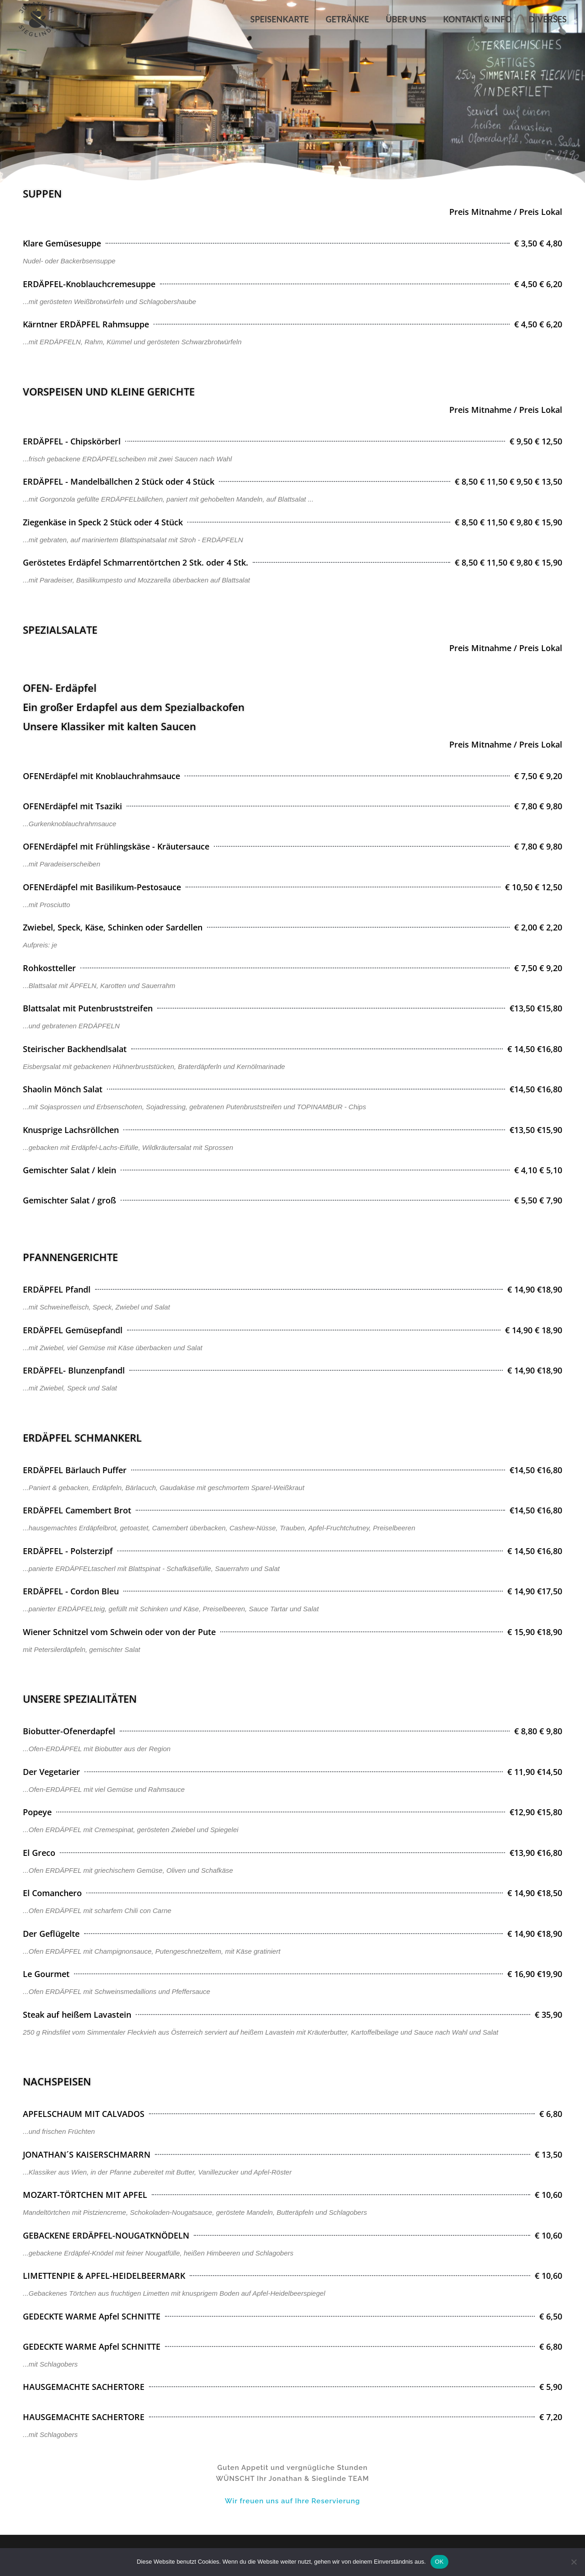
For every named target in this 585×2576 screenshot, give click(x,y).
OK (439, 2561)
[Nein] (573, 2561)
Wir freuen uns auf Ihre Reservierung (292, 2501)
